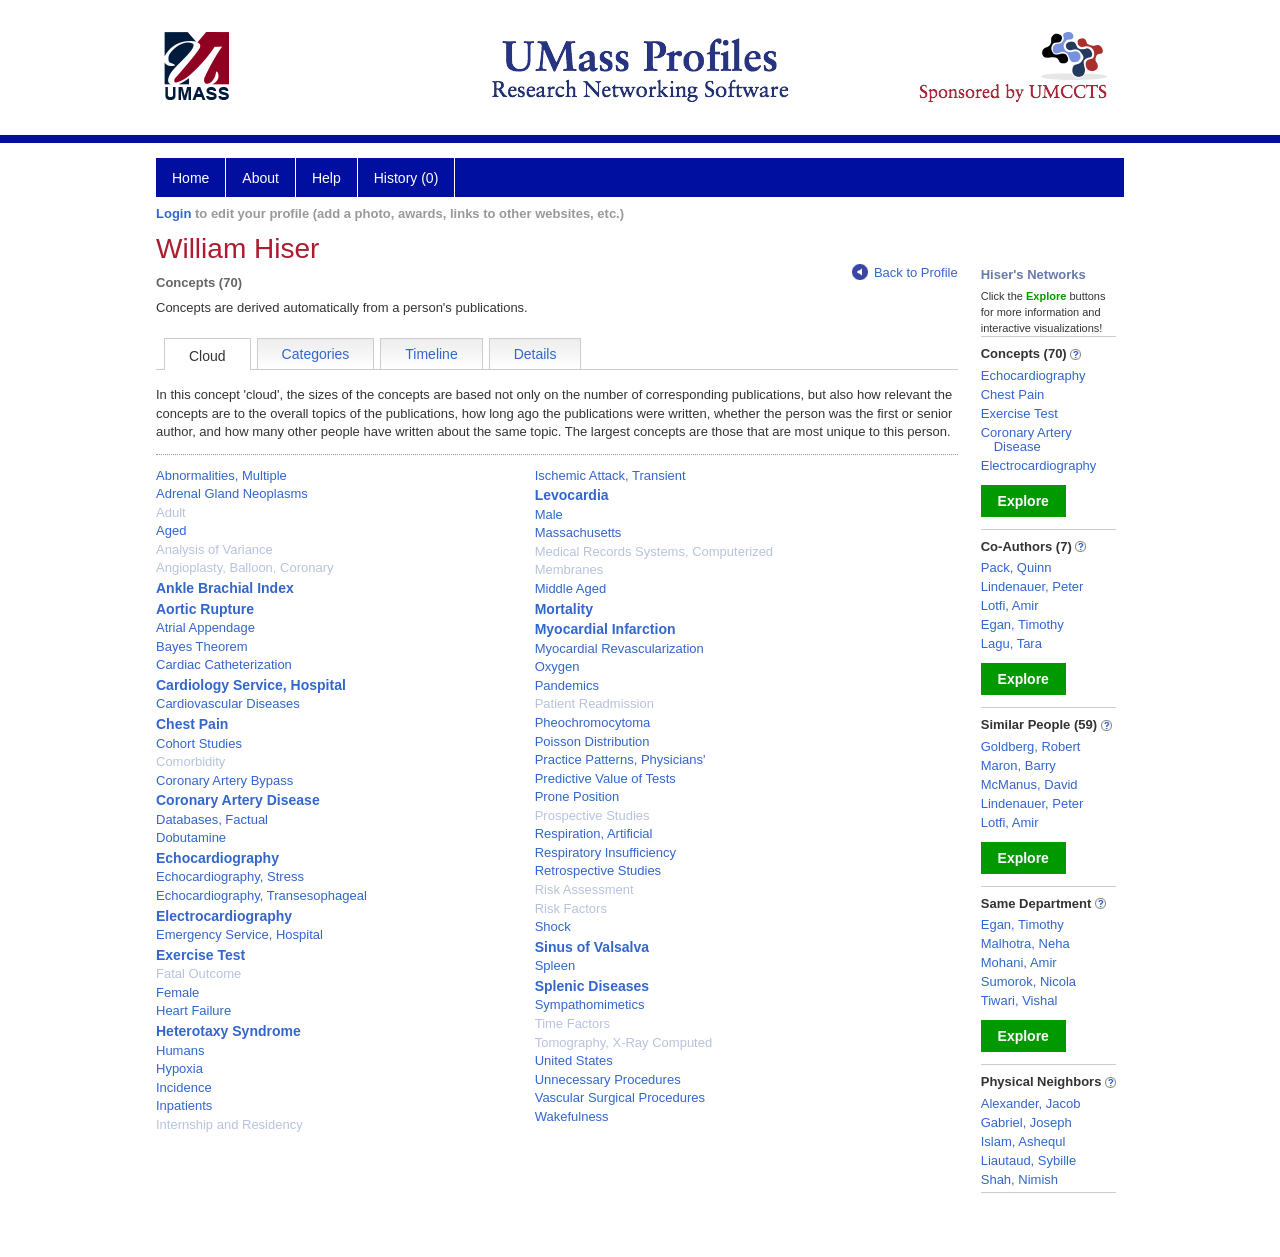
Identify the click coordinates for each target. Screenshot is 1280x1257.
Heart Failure (193, 1010)
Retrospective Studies (598, 870)
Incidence (184, 1087)
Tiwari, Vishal (1019, 1000)
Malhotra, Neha (1025, 943)
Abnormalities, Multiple (221, 475)
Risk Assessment (584, 889)
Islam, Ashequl (1023, 1141)
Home (190, 178)
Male (549, 514)
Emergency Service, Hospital (239, 934)
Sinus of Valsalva (592, 947)
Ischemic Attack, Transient (610, 475)
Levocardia (572, 495)
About (260, 178)
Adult (171, 512)
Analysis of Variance (214, 549)
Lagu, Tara (1011, 643)
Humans (180, 1050)
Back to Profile (905, 272)
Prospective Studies (592, 815)
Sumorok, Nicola (1028, 981)
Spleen (555, 965)
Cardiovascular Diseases (228, 703)
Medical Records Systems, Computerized (654, 551)
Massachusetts (578, 532)
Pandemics (567, 685)
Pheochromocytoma (593, 722)
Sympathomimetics (590, 1004)
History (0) (406, 178)
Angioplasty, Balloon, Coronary (245, 567)
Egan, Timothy (1022, 624)
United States (574, 1060)
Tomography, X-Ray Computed (624, 1042)
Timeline (431, 354)
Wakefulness (572, 1116)
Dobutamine (191, 837)
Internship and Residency (229, 1124)
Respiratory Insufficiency (605, 852)
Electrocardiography (224, 916)
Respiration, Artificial (594, 833)
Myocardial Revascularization (619, 648)
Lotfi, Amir (1010, 605)
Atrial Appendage (205, 627)
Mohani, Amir (1019, 962)
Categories (316, 354)
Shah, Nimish (1019, 1179)
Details (535, 354)
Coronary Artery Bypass (224, 780)
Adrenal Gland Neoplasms (232, 493)
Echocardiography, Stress (230, 876)
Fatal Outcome (198, 973)
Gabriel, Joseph (1026, 1122)
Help (326, 178)
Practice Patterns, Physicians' (620, 759)
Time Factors (572, 1023)
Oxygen (557, 666)
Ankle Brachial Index (225, 588)
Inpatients (184, 1105)
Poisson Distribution (592, 741)
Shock (553, 926)
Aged (171, 530)
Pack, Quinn (1016, 567)
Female (177, 992)
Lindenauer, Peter (1032, 586)
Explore (1023, 501)
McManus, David (1029, 784)
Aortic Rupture (205, 609)
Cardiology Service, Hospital (251, 685)
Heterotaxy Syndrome (228, 1031)
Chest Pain (192, 724)
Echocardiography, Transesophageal (261, 895)
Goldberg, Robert (1031, 746)
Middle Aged (571, 588)
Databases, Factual (212, 819)
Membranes (569, 569)
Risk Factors (571, 908)
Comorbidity (190, 761)
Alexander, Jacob (1031, 1103)
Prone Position (577, 796)
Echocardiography (217, 858)
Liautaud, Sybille (1028, 1160)
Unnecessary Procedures (608, 1079)
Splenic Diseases (592, 986)
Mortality (564, 609)
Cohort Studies (199, 743)
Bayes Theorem (202, 646)
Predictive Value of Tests (605, 778)
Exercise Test (200, 955)
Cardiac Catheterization (224, 664)
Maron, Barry (1018, 765)
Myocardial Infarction (605, 629)
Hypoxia (179, 1068)
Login (173, 213)
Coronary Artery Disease (238, 800)
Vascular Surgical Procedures (620, 1097)
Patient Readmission (594, 703)
